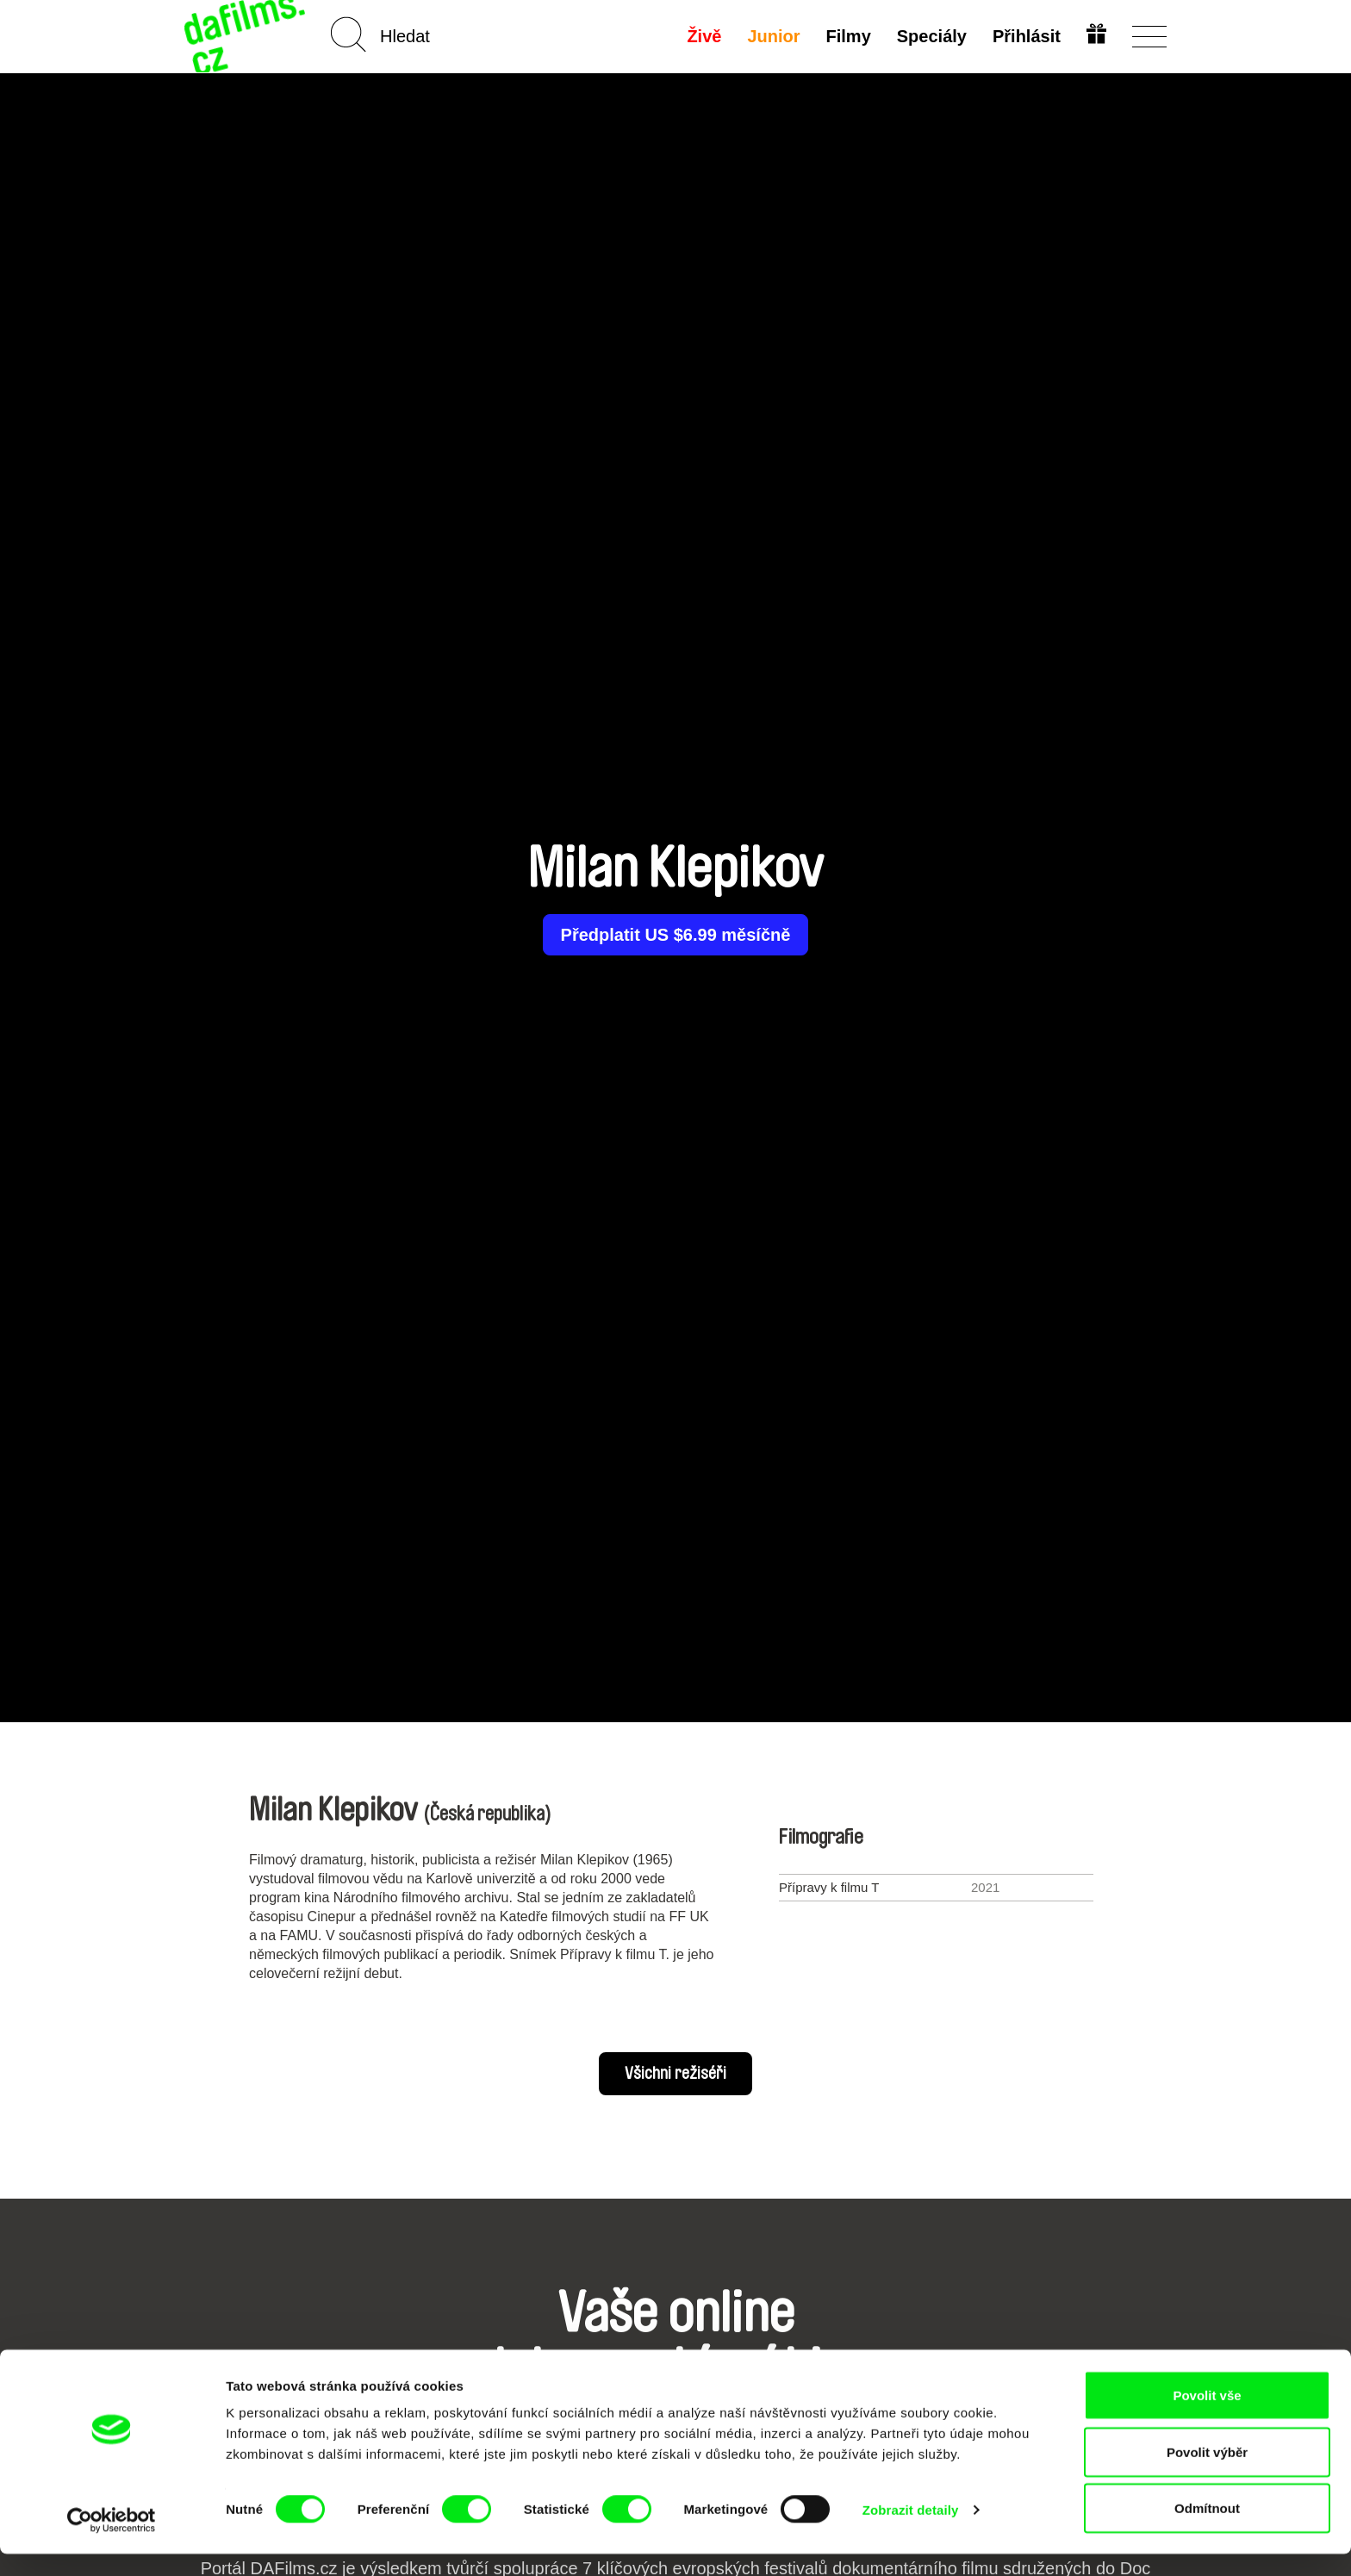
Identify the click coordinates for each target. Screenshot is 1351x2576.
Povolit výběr (1207, 2474)
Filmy (847, 36)
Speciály (930, 36)
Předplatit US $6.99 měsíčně (676, 934)
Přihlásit (1025, 36)
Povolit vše (1207, 2417)
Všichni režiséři (675, 2073)
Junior (772, 36)
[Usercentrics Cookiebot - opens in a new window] (111, 2542)
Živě (703, 36)
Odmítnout (1207, 2530)
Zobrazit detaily (910, 2531)
